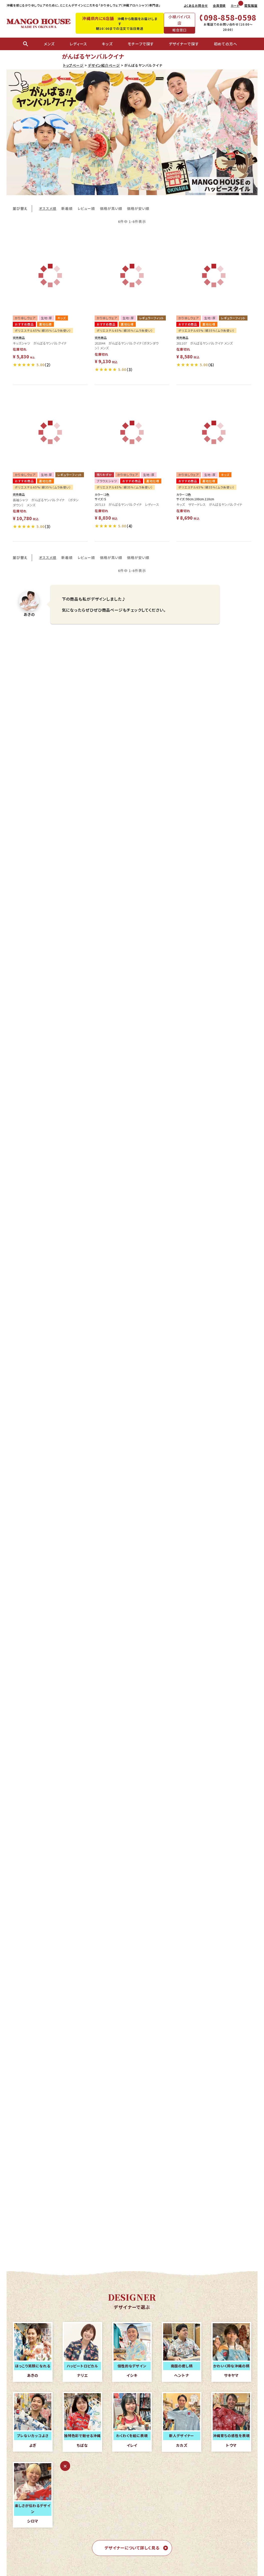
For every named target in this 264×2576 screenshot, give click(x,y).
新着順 (67, 208)
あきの (29, 604)
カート (235, 5)
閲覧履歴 (250, 5)
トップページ (73, 65)
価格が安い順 (138, 208)
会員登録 (219, 5)
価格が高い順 (111, 208)
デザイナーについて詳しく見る (132, 2548)
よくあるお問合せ (196, 5)
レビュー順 (86, 208)
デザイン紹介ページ (104, 65)
